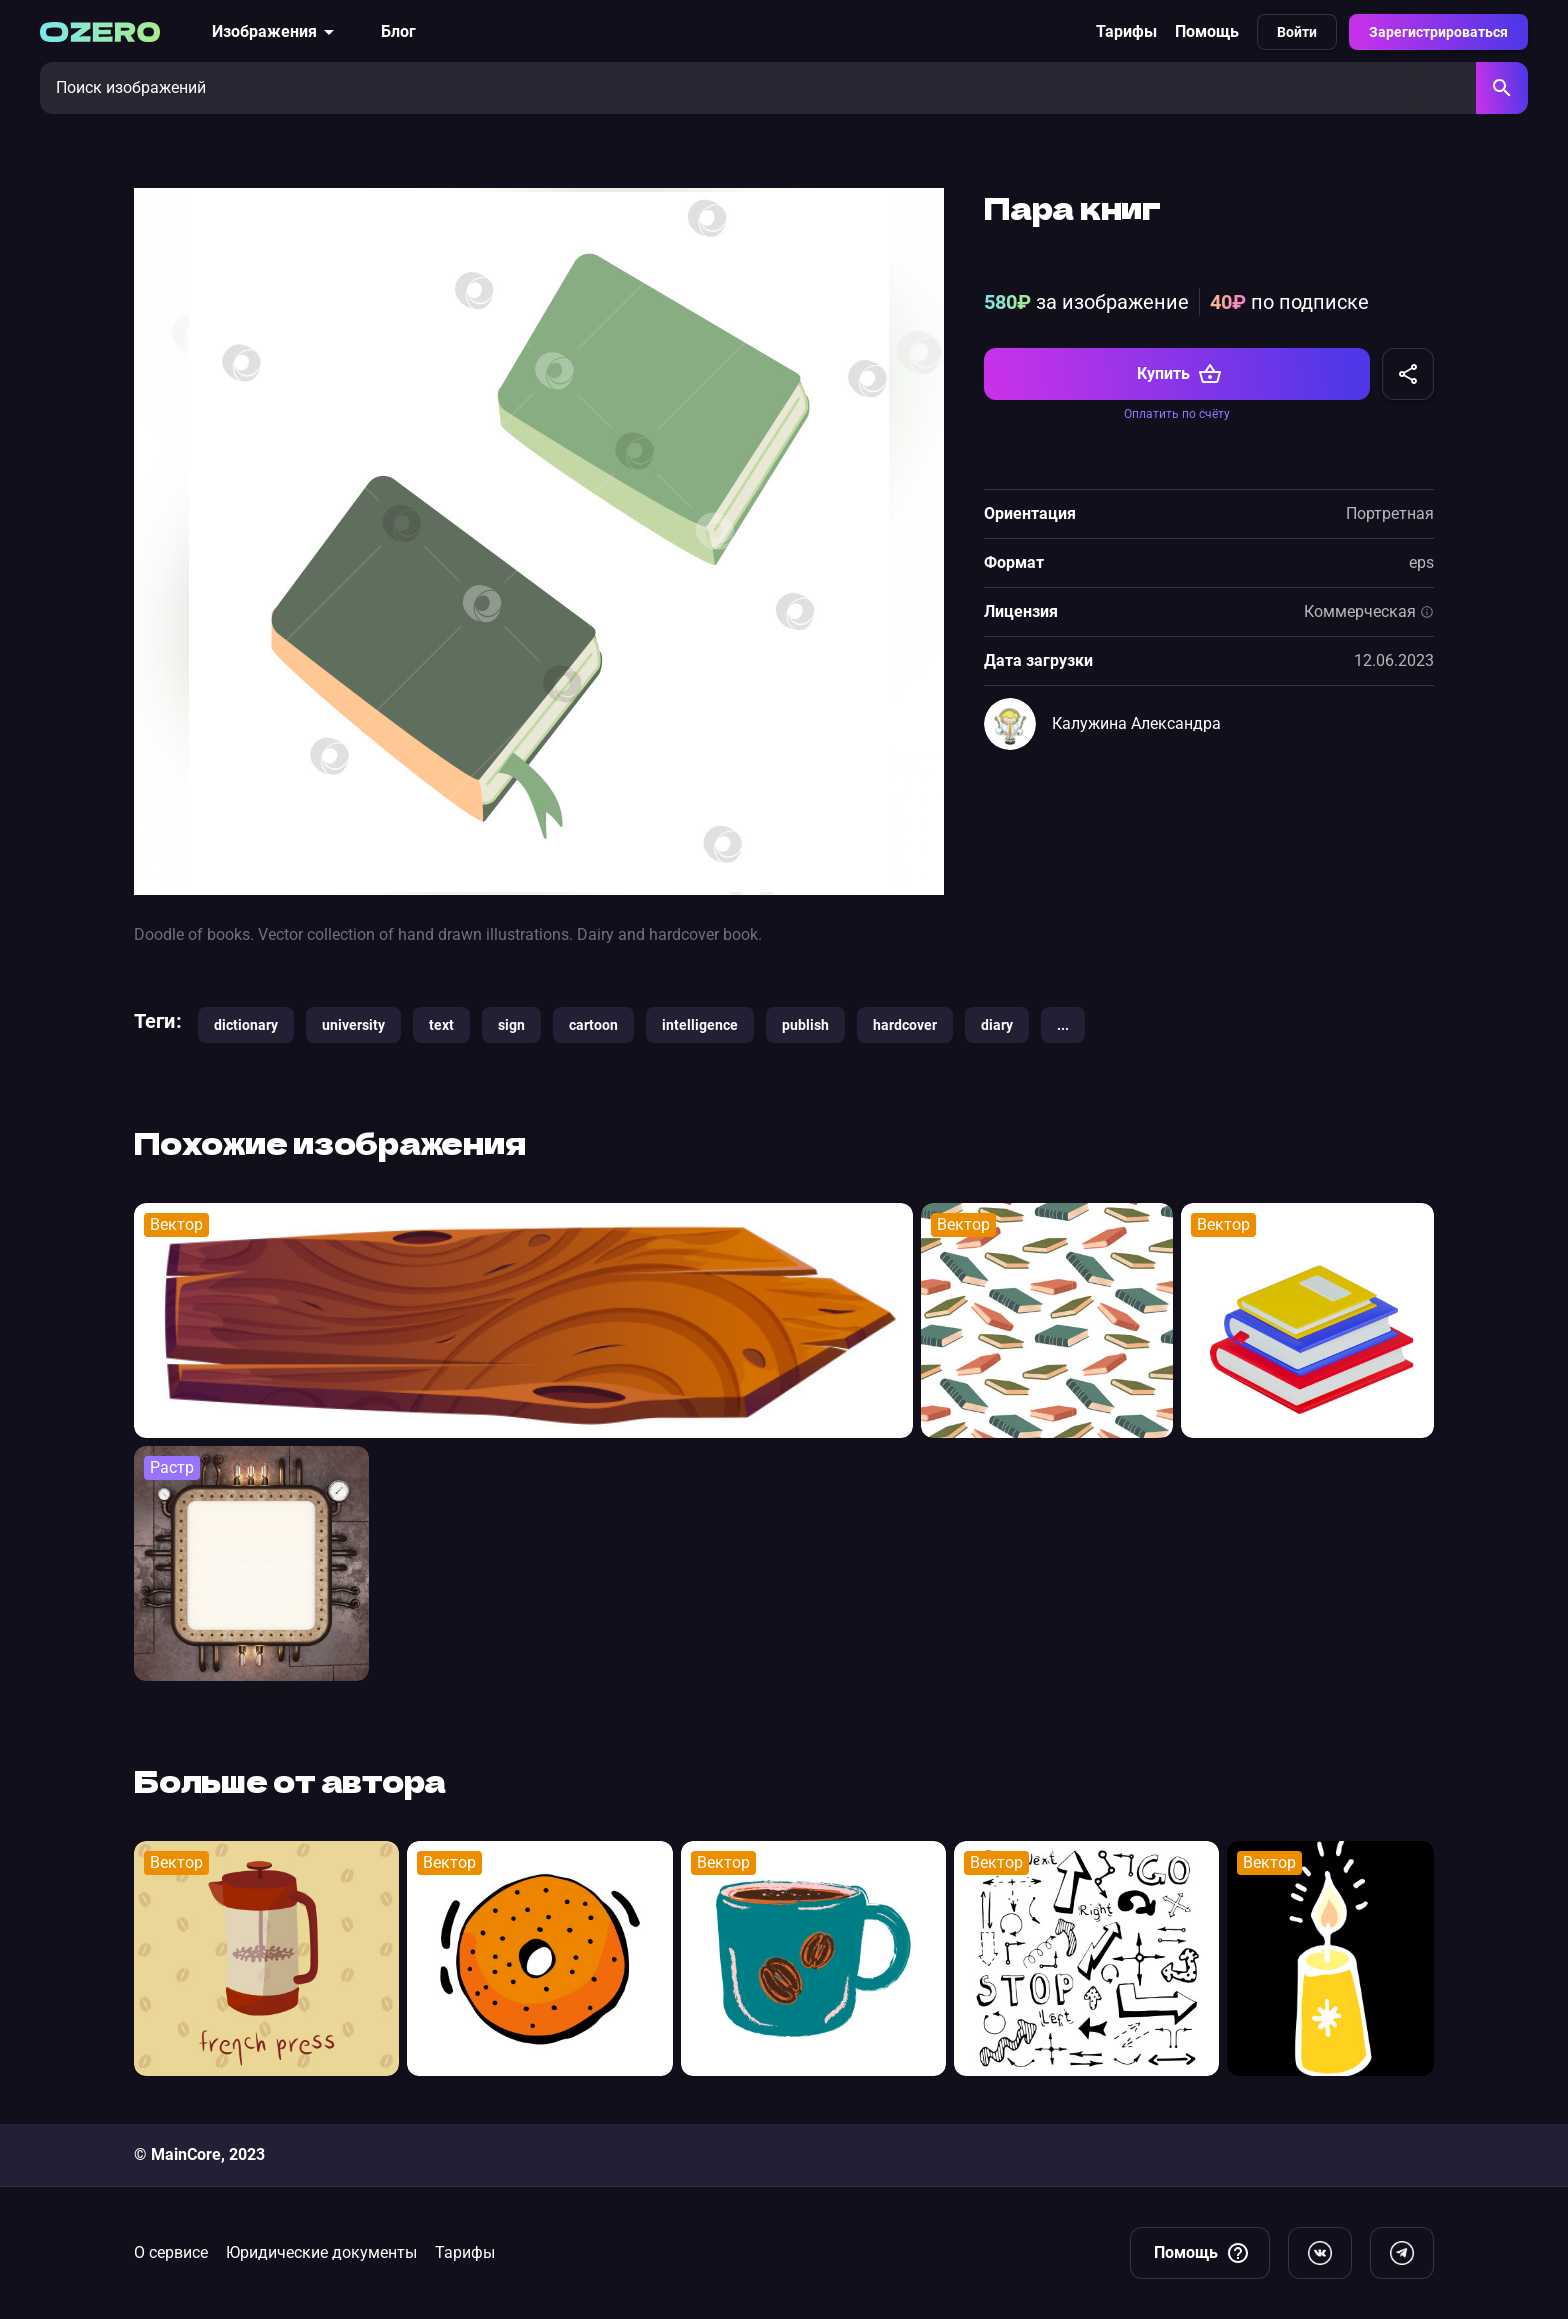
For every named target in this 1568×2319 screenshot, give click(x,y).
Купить (1179, 374)
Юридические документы (321, 2252)
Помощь (1207, 31)
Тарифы (1126, 31)
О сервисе (171, 2252)
